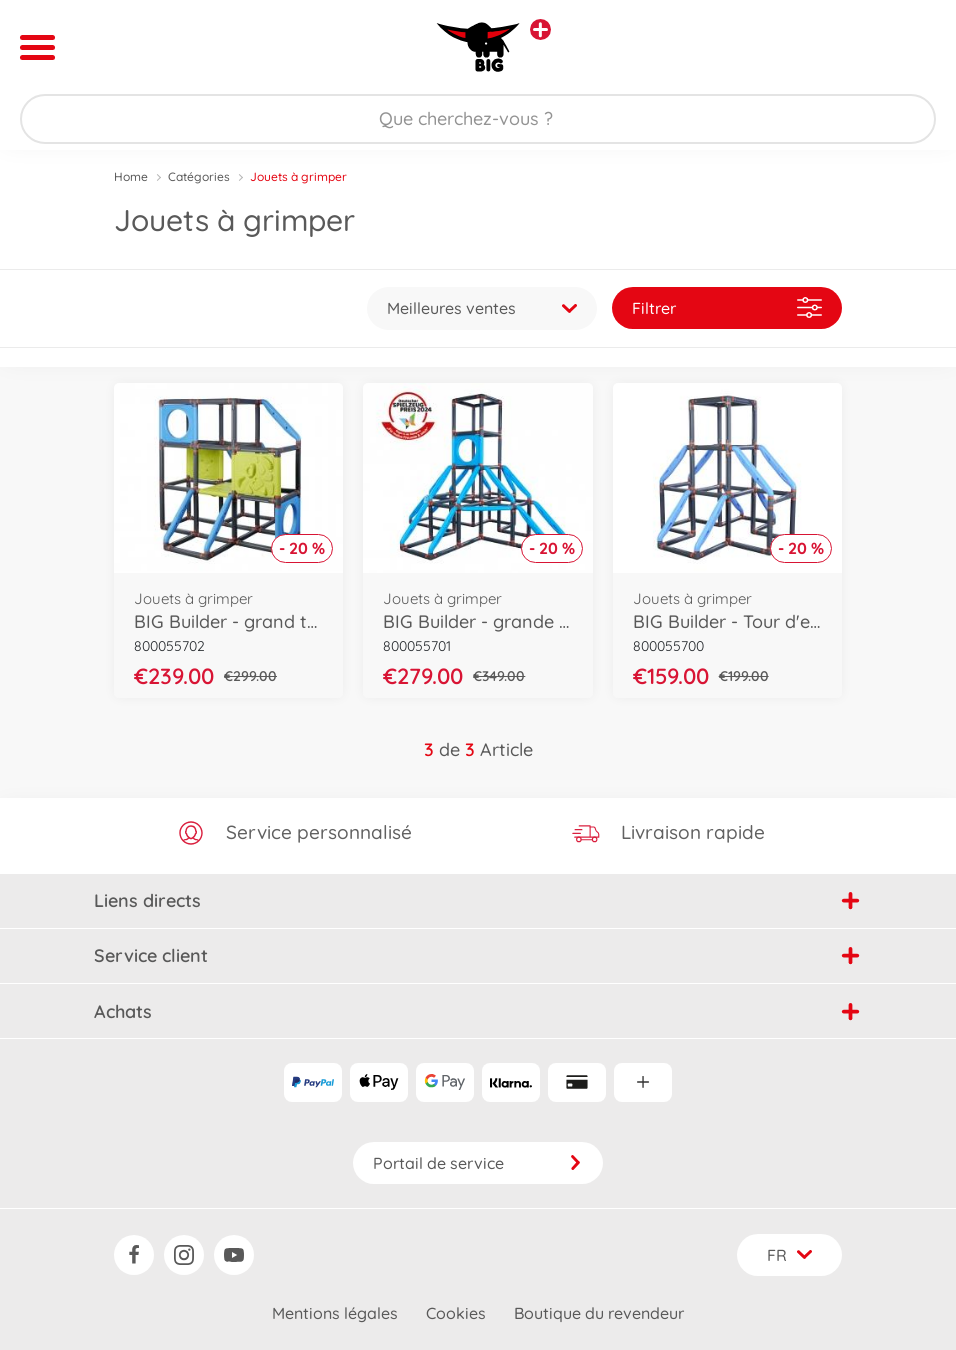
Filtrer (727, 307)
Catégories (199, 176)
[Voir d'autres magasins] (540, 29)
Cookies (456, 1313)
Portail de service (478, 1163)
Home (131, 176)
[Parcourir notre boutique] (478, 119)
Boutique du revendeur (599, 1313)
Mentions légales (335, 1313)
